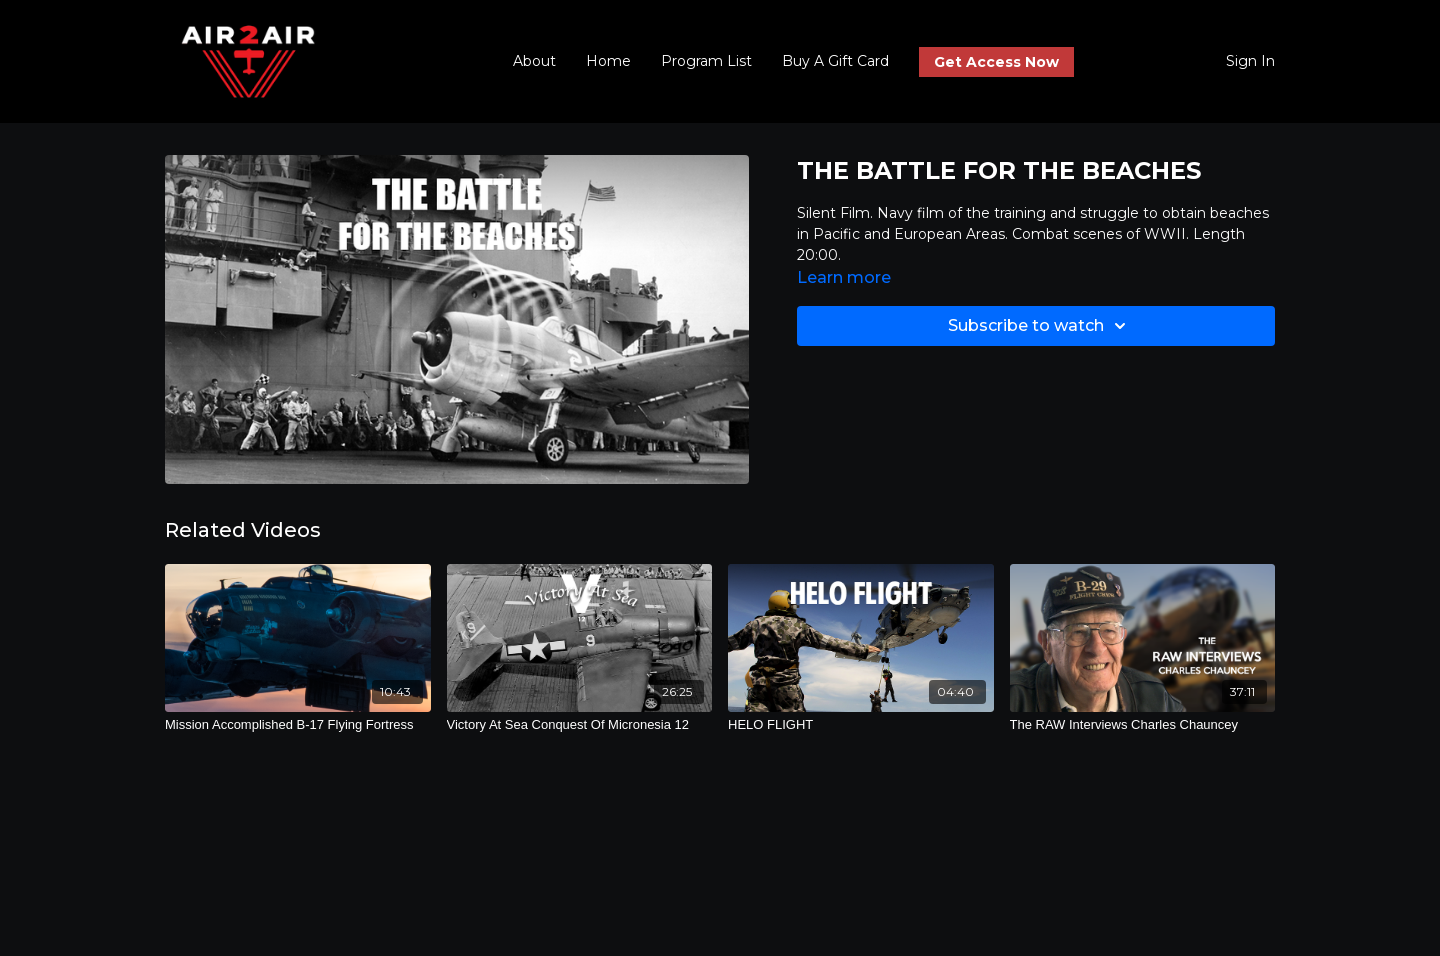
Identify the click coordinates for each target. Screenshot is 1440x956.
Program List (706, 61)
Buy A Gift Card (835, 61)
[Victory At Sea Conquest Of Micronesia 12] (580, 725)
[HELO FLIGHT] (861, 725)
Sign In (1250, 61)
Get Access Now (996, 62)
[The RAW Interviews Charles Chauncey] (1143, 725)
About (534, 61)
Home (608, 61)
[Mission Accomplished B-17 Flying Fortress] (298, 725)
